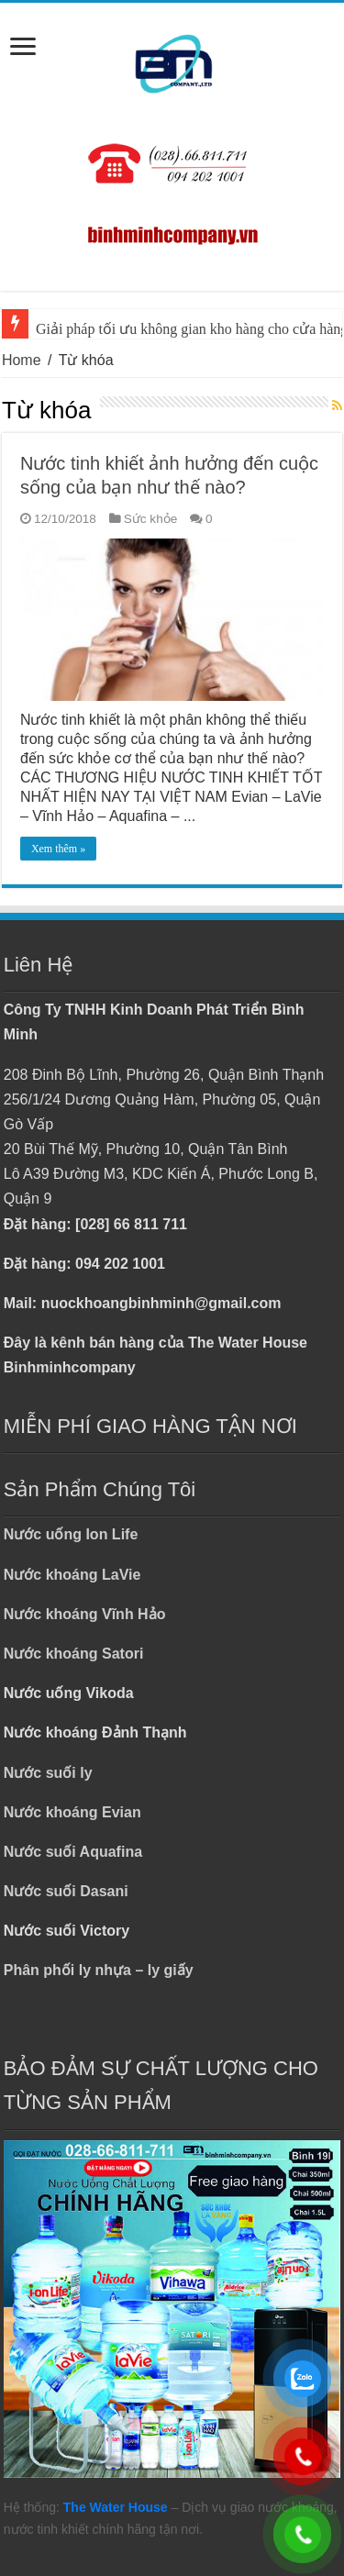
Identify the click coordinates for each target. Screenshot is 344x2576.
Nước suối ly (48, 1773)
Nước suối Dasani (66, 1891)
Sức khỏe (151, 519)
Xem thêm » (58, 848)
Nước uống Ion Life (71, 1534)
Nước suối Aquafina (73, 1852)
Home (21, 360)
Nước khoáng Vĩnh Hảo (85, 1614)
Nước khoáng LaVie (72, 1574)
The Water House (115, 2507)
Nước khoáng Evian (72, 1812)
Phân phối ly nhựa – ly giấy (99, 1970)
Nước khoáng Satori (74, 1653)
